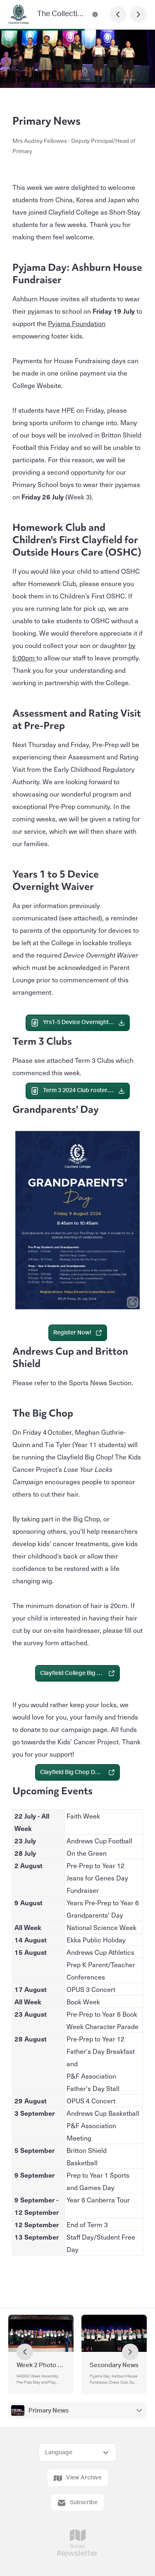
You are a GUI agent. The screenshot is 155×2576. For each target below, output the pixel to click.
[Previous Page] (118, 14)
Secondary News (114, 2365)
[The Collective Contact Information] (95, 14)
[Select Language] (77, 2452)
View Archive (78, 2478)
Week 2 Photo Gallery (41, 2365)
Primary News (49, 2411)
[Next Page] (138, 14)
